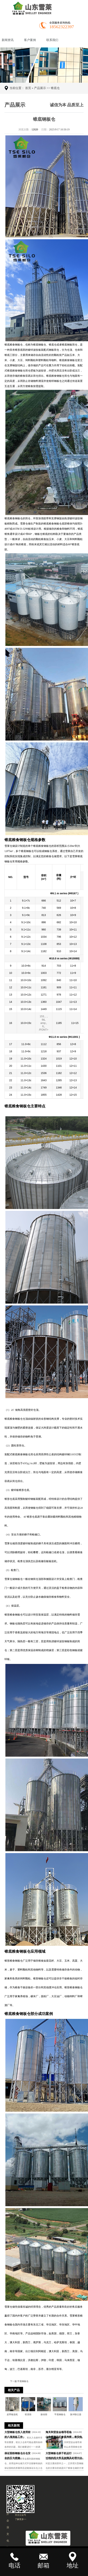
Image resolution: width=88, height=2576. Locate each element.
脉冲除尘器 (75, 2414)
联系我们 (52, 40)
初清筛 (28, 2414)
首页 (28, 88)
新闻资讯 (8, 40)
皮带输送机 (12, 2414)
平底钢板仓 (22, 2381)
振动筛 (44, 2414)
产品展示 (40, 88)
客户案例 (30, 40)
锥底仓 (55, 88)
